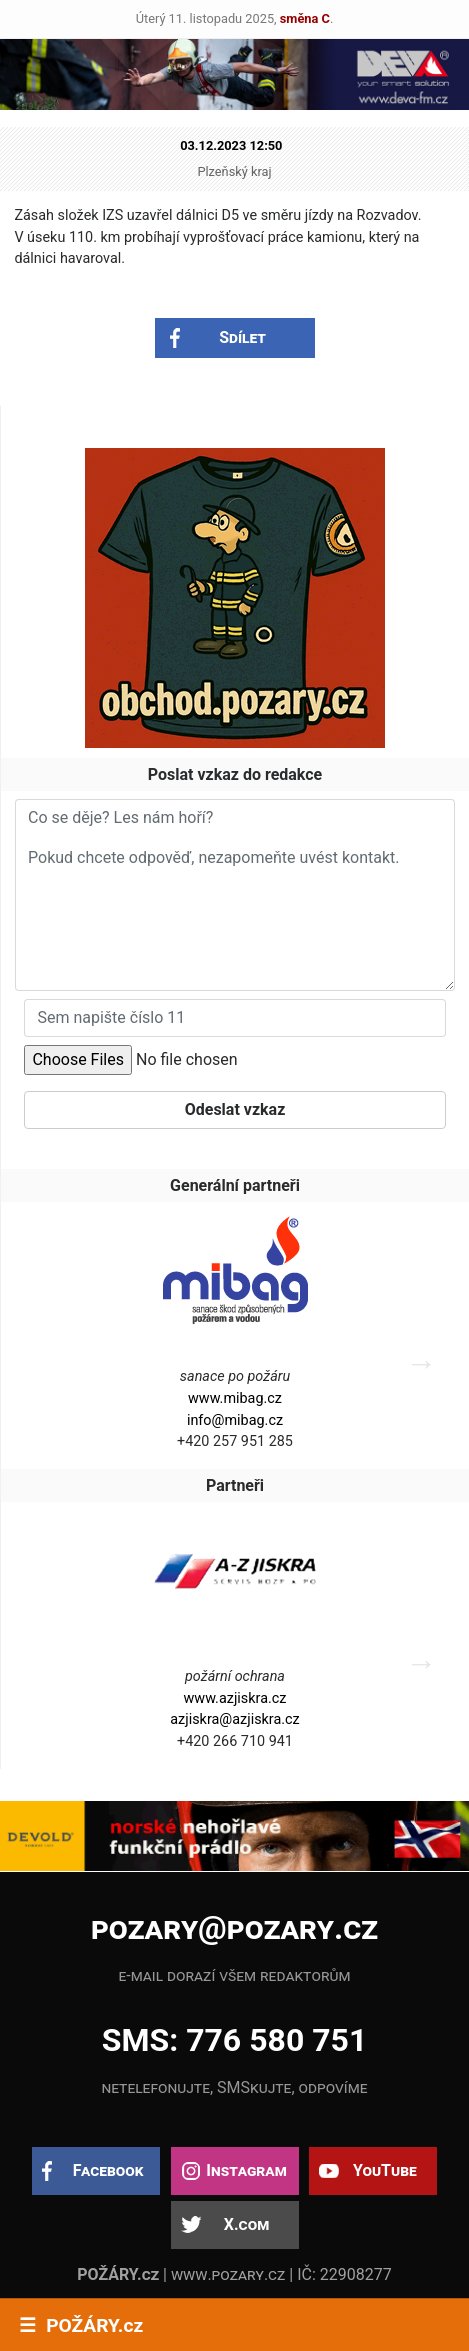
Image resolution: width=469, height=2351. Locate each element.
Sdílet (242, 337)
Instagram (246, 2170)
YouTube (385, 2170)
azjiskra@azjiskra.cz (235, 1719)
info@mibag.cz (235, 1420)
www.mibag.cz (235, 1398)
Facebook (108, 2170)
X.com (246, 2224)
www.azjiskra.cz (235, 1698)
